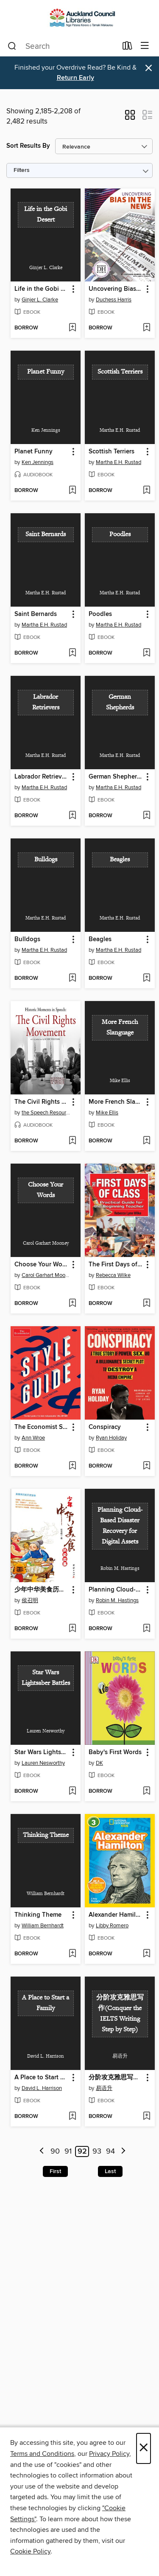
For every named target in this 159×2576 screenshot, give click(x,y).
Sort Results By (28, 146)
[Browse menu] (145, 46)
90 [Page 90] (55, 2151)
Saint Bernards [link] (35, 614)
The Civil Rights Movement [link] (41, 1102)
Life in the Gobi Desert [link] (41, 289)
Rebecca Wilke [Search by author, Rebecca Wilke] (113, 1275)
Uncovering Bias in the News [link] (116, 289)
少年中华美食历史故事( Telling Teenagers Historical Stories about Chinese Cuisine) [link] (41, 1590)
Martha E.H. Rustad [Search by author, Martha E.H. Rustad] (118, 462)
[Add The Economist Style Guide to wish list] (72, 1466)
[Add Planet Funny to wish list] (72, 490)
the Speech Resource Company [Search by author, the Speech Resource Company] (47, 1112)
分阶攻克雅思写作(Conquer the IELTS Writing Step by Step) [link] (116, 2077)
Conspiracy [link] (105, 1427)
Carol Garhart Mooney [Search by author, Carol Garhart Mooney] (47, 1275)
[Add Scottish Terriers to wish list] (146, 490)
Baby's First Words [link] (115, 1752)
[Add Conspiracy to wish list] (146, 1466)
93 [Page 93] (96, 2151)
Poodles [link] (100, 614)
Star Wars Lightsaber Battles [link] (41, 1752)
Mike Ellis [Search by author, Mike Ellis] (107, 1112)
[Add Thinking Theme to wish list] (72, 1954)
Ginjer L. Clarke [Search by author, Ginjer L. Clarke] (40, 299)
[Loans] (127, 47)
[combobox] (62, 46)
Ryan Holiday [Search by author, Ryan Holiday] (111, 1437)
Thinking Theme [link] (37, 1915)
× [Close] (143, 2448)
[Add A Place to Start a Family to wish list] (72, 2116)
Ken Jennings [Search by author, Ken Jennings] (37, 462)
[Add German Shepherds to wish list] (146, 815)
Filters (22, 170)
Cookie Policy (30, 2551)
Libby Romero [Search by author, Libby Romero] (112, 1925)
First (55, 2171)
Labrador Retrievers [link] (41, 777)
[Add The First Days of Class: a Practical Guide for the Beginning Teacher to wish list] (146, 1303)
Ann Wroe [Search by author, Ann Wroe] (33, 1437)
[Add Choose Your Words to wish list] (72, 1303)
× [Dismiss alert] (148, 68)
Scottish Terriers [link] (111, 452)
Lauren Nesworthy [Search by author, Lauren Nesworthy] (43, 1763)
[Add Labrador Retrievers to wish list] (72, 815)
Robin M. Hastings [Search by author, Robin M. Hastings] (117, 1600)
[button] (130, 117)
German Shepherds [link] (116, 777)
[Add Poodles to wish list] (146, 653)
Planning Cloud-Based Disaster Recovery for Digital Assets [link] (116, 1590)
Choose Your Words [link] (41, 1264)
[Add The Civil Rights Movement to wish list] (72, 1141)
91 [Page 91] (68, 2151)
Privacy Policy (109, 2453)
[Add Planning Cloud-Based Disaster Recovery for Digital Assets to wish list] (146, 1628)
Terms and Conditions (42, 2453)
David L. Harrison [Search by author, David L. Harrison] (42, 2088)
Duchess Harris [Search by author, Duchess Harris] (113, 299)
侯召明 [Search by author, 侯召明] (30, 1600)
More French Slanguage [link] (116, 1102)
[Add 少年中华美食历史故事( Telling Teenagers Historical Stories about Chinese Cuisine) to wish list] (72, 1628)
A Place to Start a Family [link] (41, 2077)
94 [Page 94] (110, 2151)
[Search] (12, 46)
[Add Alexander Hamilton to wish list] (146, 1954)
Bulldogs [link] (27, 939)
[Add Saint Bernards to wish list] (72, 653)
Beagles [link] (100, 939)
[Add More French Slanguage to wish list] (146, 1141)
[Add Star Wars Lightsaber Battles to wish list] (72, 1791)
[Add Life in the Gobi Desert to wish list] (72, 328)
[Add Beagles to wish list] (146, 978)
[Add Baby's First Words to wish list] (146, 1791)
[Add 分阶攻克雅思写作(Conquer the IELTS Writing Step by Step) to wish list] (146, 2116)
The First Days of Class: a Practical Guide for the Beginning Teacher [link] (116, 1264)
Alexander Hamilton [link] (116, 1915)
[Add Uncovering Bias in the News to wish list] (146, 328)
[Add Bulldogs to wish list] (72, 978)
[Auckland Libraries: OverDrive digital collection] (79, 18)
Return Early (75, 77)
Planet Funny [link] (33, 452)
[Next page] (123, 2152)
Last (110, 2171)
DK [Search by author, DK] (99, 1763)
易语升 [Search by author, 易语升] (104, 2088)
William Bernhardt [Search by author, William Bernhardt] (43, 1925)
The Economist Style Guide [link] (41, 1427)
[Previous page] (41, 2152)
